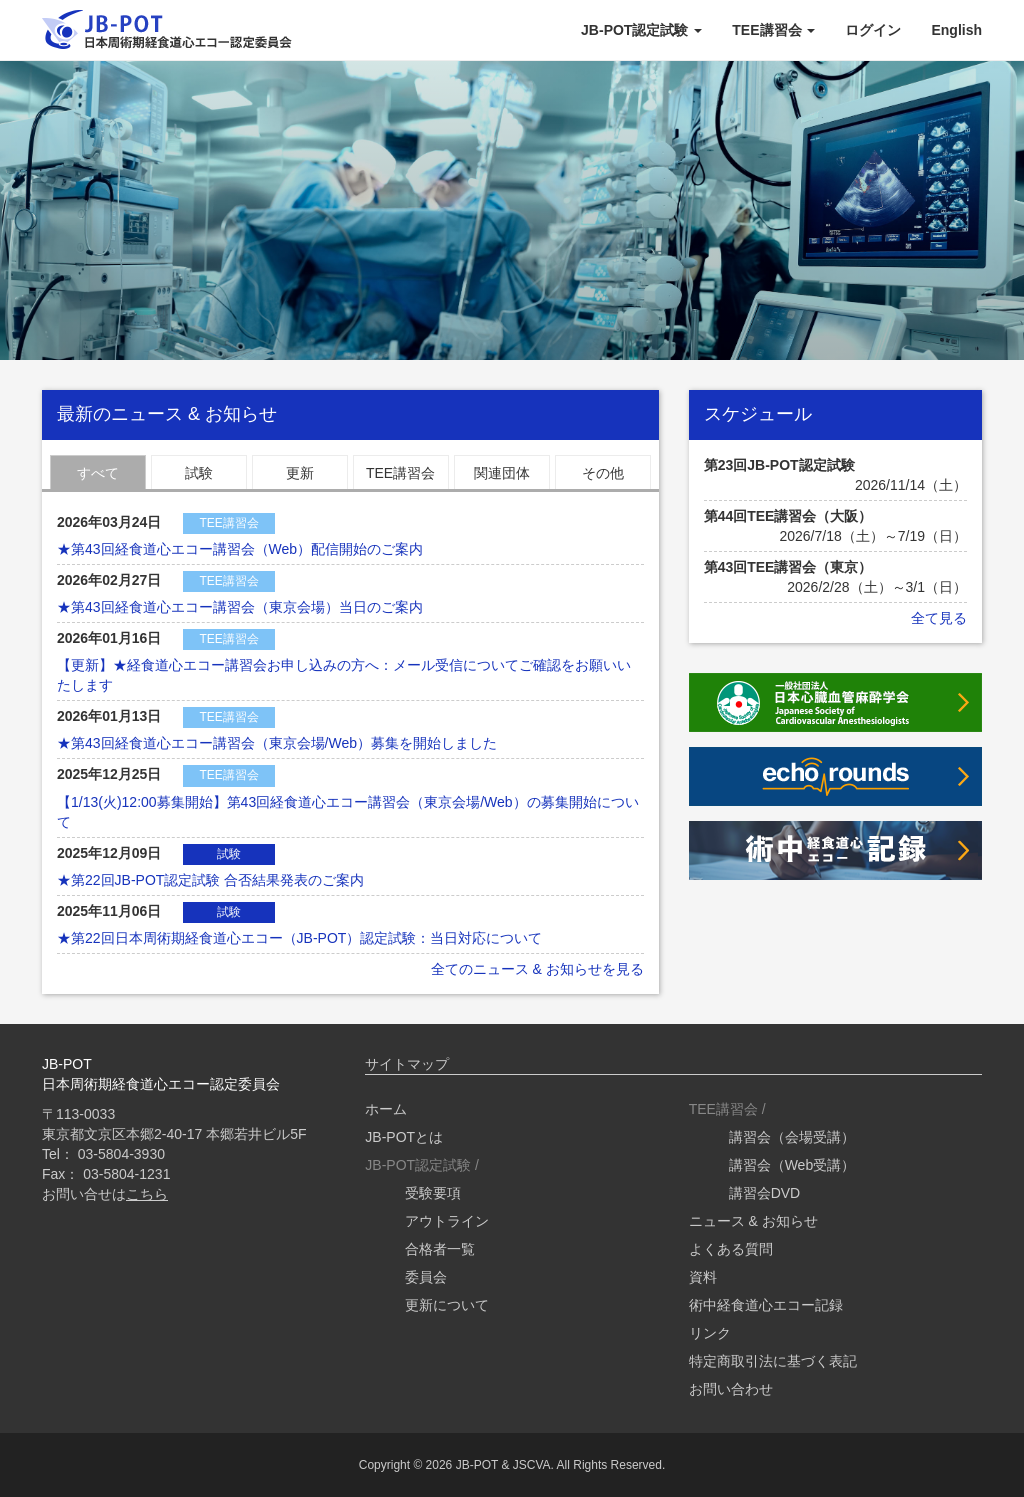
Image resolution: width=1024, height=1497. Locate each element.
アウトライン (447, 1221)
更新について (447, 1305)
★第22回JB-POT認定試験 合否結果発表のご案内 (210, 880)
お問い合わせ (731, 1389)
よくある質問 (731, 1249)
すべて (98, 473)
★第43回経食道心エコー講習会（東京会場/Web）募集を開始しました (277, 743)
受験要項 (433, 1193)
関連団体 (502, 473)
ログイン (873, 30)
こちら (147, 1194)
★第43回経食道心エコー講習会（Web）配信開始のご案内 (240, 549)
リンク (710, 1333)
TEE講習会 (400, 473)
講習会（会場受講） (792, 1137)
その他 (603, 473)
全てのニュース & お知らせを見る (537, 969)
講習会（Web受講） (792, 1165)
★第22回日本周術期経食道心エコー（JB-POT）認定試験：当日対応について (299, 938)
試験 (199, 473)
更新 (300, 473)
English (956, 30)
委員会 (426, 1277)
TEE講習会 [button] (773, 30)
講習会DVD (765, 1193)
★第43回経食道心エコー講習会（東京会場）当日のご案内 (240, 607)
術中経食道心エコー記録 (766, 1305)
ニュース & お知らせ (753, 1221)
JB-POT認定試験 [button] (641, 30)
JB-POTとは (404, 1137)
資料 (703, 1277)
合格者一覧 (440, 1249)
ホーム (386, 1109)
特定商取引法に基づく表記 (773, 1361)
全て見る (939, 618)
